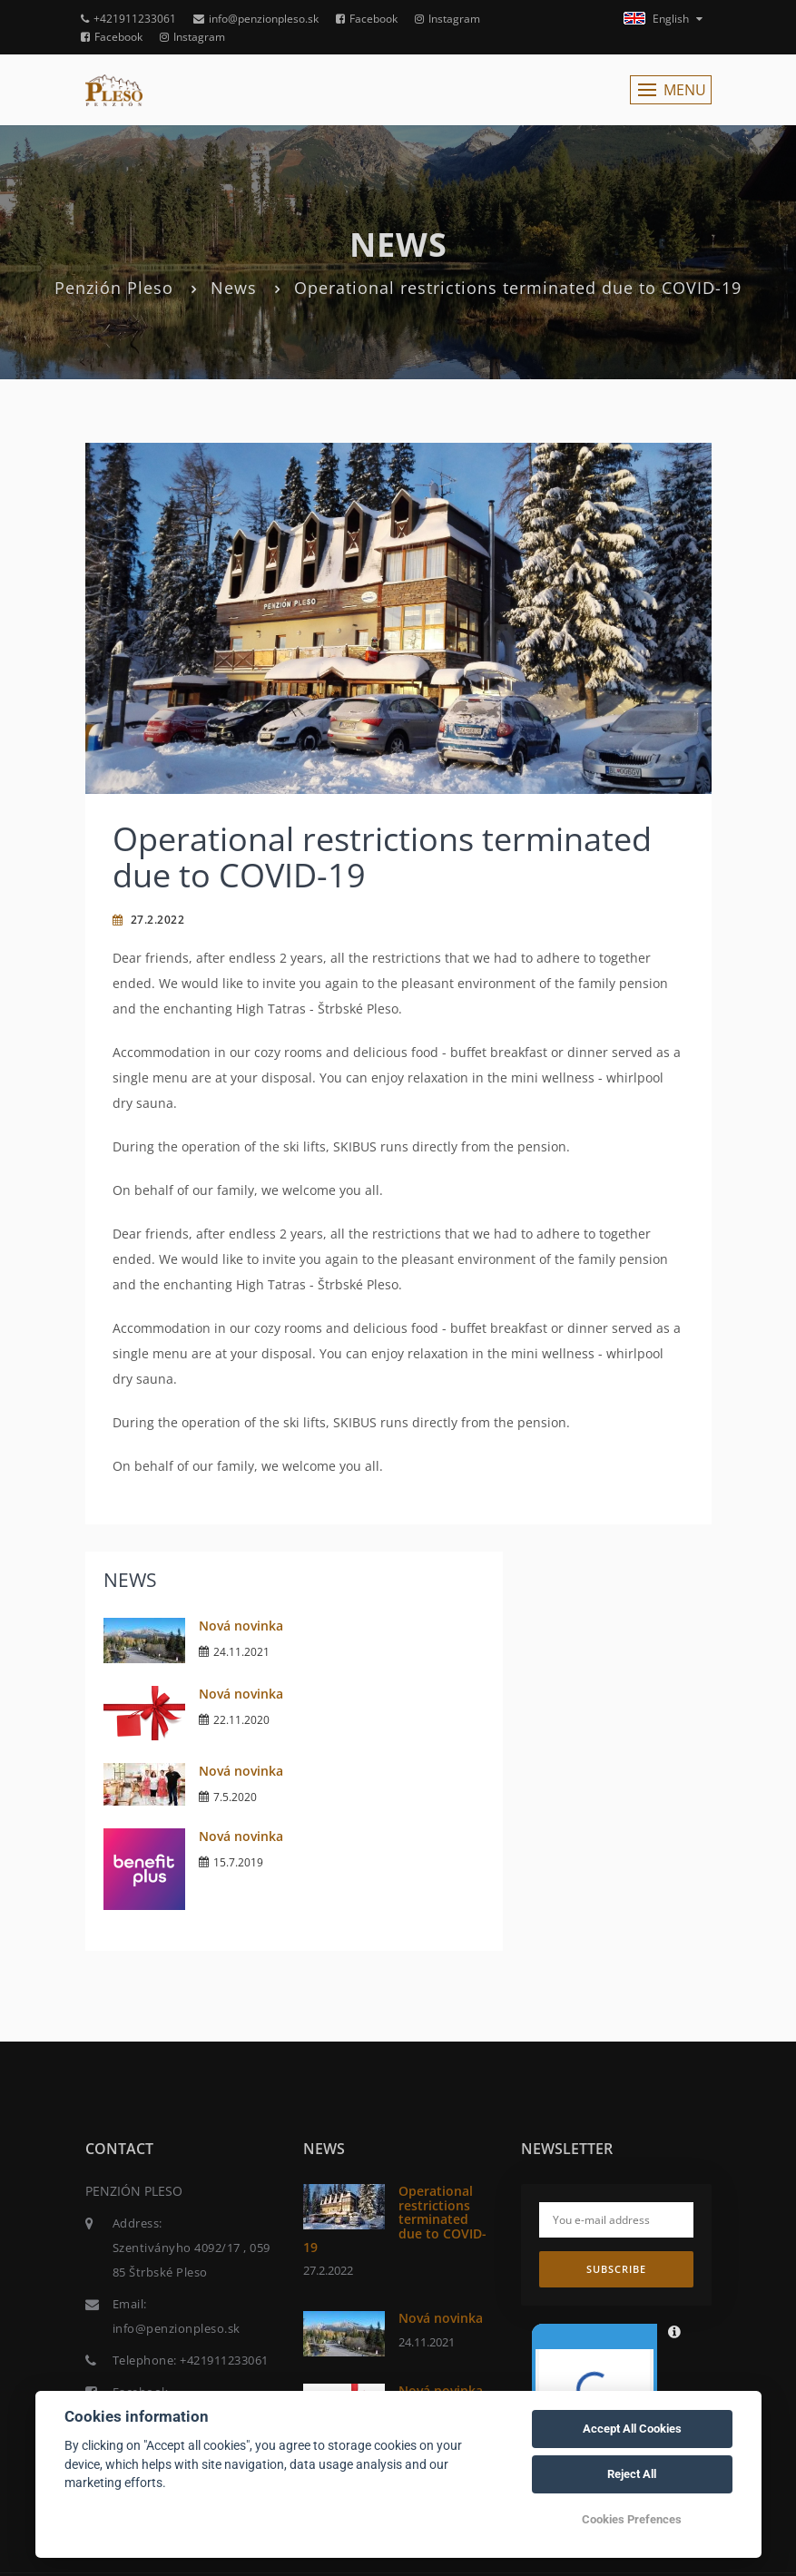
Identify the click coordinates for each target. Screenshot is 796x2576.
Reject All (631, 2474)
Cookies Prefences (632, 2519)
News (234, 288)
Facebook (367, 18)
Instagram (447, 18)
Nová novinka (241, 1625)
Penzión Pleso (113, 288)
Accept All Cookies (632, 2428)
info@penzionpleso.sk (256, 18)
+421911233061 (128, 18)
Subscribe (616, 2269)
